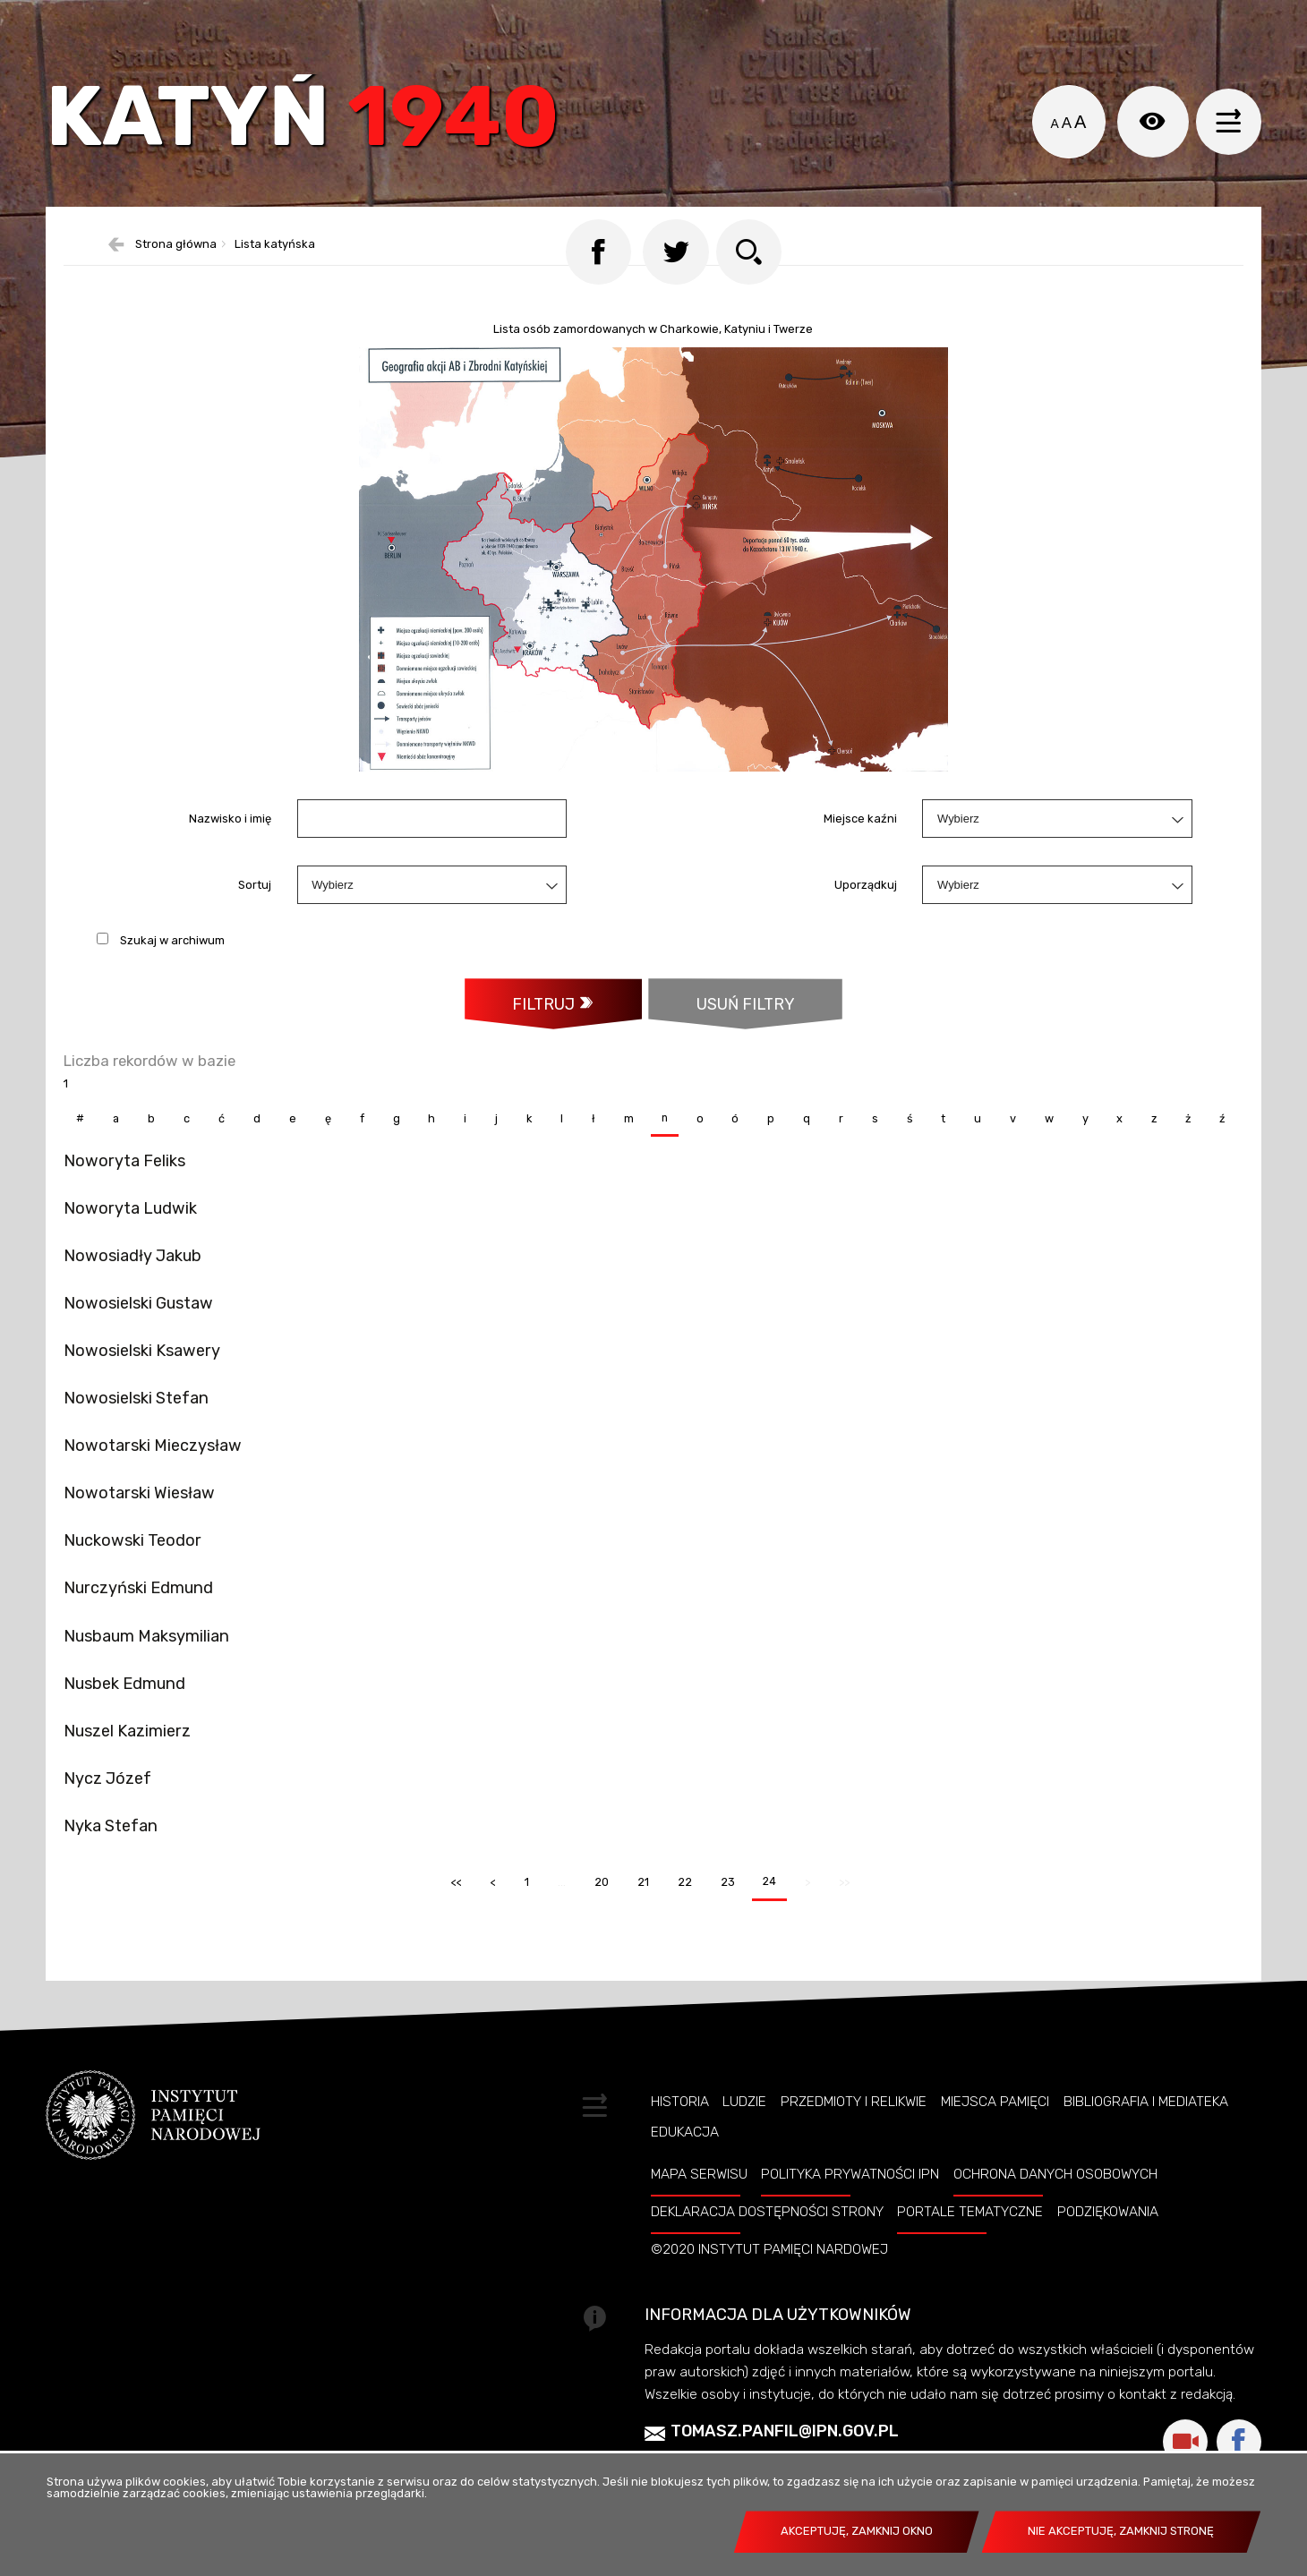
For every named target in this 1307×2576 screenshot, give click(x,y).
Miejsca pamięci (995, 2179)
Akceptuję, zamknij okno (857, 2531)
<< (448, 1954)
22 (679, 1954)
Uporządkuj (865, 919)
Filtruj (541, 1039)
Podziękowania (1107, 2290)
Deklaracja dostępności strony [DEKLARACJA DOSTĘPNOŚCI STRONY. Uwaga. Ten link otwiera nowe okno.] (767, 2290)
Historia (680, 2179)
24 (765, 1954)
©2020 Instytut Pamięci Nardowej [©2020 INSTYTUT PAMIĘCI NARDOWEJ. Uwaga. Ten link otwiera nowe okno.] (769, 2327)
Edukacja (685, 2209)
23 (722, 1954)
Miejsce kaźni (860, 853)
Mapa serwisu (699, 2252)
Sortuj (254, 919)
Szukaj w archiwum (172, 974)
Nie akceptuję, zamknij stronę (1121, 2531)
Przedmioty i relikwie (854, 2179)
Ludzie (744, 2179)
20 (595, 1954)
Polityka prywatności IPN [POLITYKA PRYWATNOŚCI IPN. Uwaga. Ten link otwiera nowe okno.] (850, 2252)
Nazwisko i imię (230, 853)
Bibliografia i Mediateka (1146, 2179)
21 (636, 1954)
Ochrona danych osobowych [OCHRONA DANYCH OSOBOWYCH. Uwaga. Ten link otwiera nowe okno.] (1055, 2252)
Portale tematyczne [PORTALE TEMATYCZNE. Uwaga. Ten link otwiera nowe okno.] (970, 2290)
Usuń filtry (723, 1031)
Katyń (318, 129)
